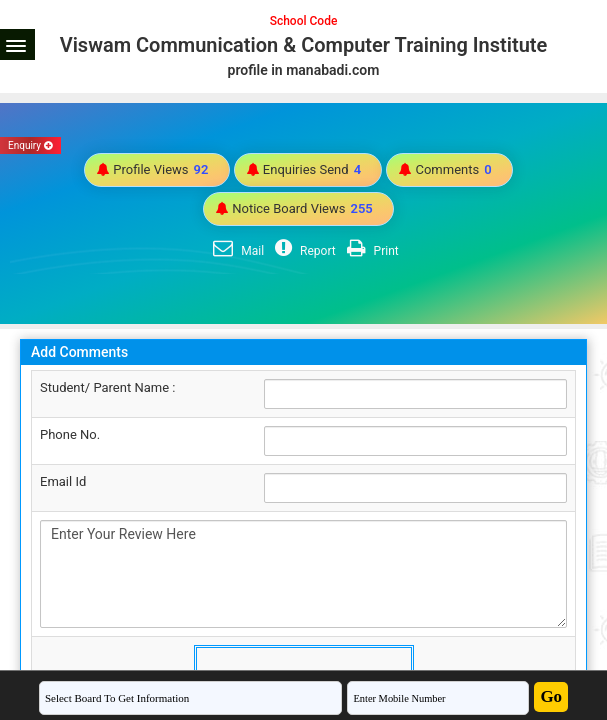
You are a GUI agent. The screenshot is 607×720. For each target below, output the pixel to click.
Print (370, 251)
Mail (236, 251)
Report (303, 251)
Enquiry (30, 145)
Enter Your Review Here (303, 574)
